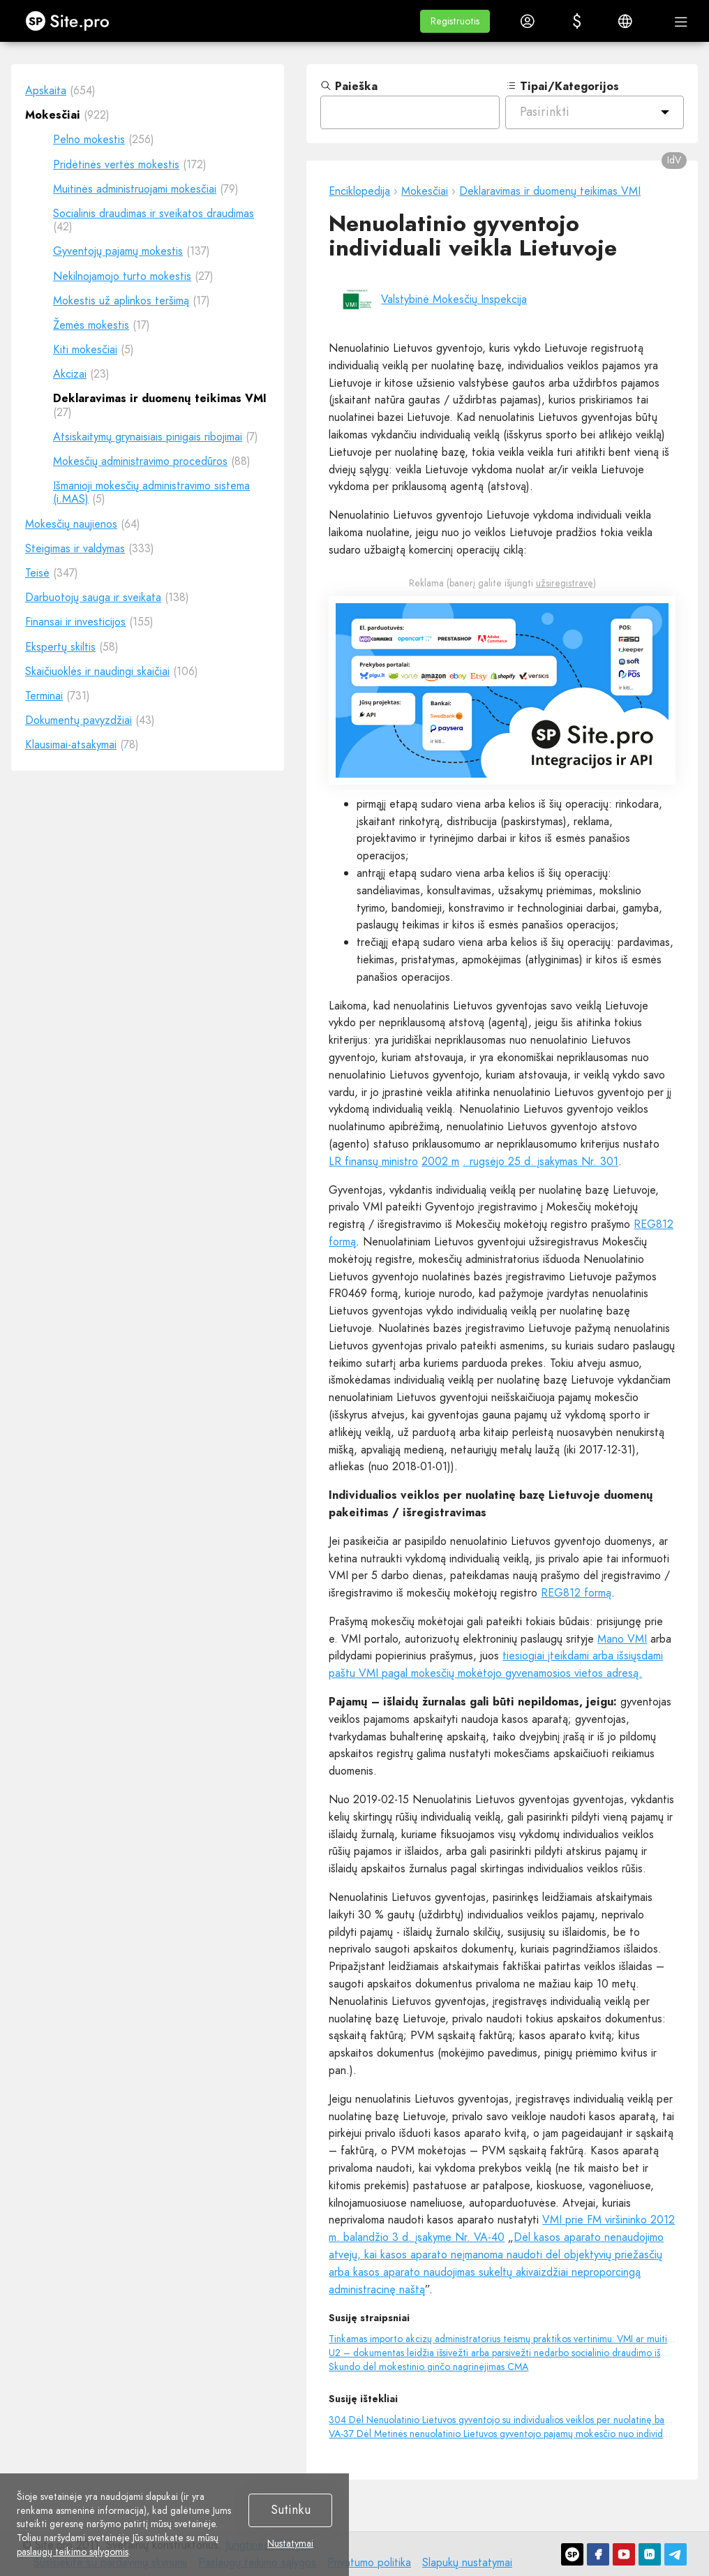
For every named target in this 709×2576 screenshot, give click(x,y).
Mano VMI (622, 1639)
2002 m (440, 1161)
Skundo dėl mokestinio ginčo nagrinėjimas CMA (428, 2367)
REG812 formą (576, 1593)
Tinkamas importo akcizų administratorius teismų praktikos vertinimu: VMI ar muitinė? (506, 2339)
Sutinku (291, 2510)
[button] (455, 21)
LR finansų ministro (373, 1161)
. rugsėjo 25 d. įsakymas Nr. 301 (540, 1161)
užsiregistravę (564, 583)
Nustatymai (290, 2544)
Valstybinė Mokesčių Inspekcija (454, 299)
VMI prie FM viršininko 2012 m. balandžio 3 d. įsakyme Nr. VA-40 (502, 2228)
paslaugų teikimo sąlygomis (72, 2552)
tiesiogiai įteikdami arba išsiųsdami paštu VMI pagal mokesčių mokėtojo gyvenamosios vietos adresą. (496, 1664)
